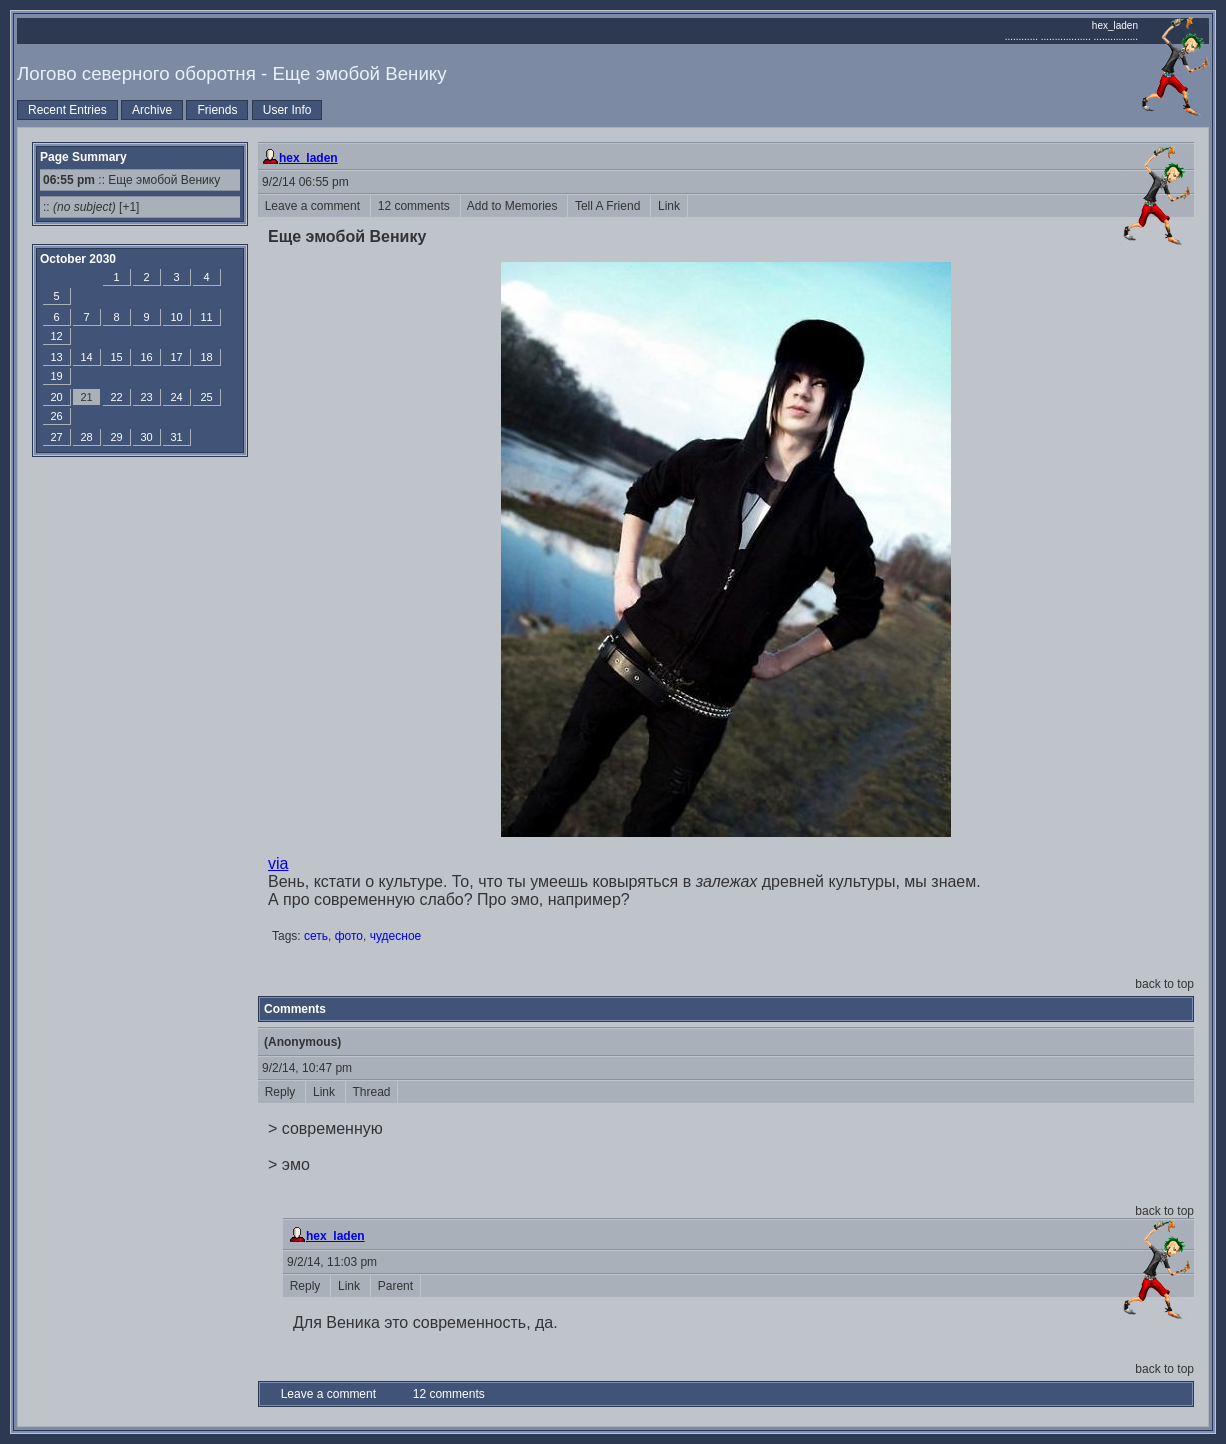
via (278, 863)
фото (349, 936)
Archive (152, 110)
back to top (1164, 984)
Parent (395, 1286)
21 (86, 397)
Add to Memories (514, 206)
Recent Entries (67, 110)
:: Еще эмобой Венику (131, 180)
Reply (281, 1092)
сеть (316, 936)
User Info (287, 110)
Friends (217, 110)
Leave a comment (314, 206)
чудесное (396, 936)
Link (668, 206)
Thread (371, 1092)
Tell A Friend (609, 206)
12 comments (415, 206)
